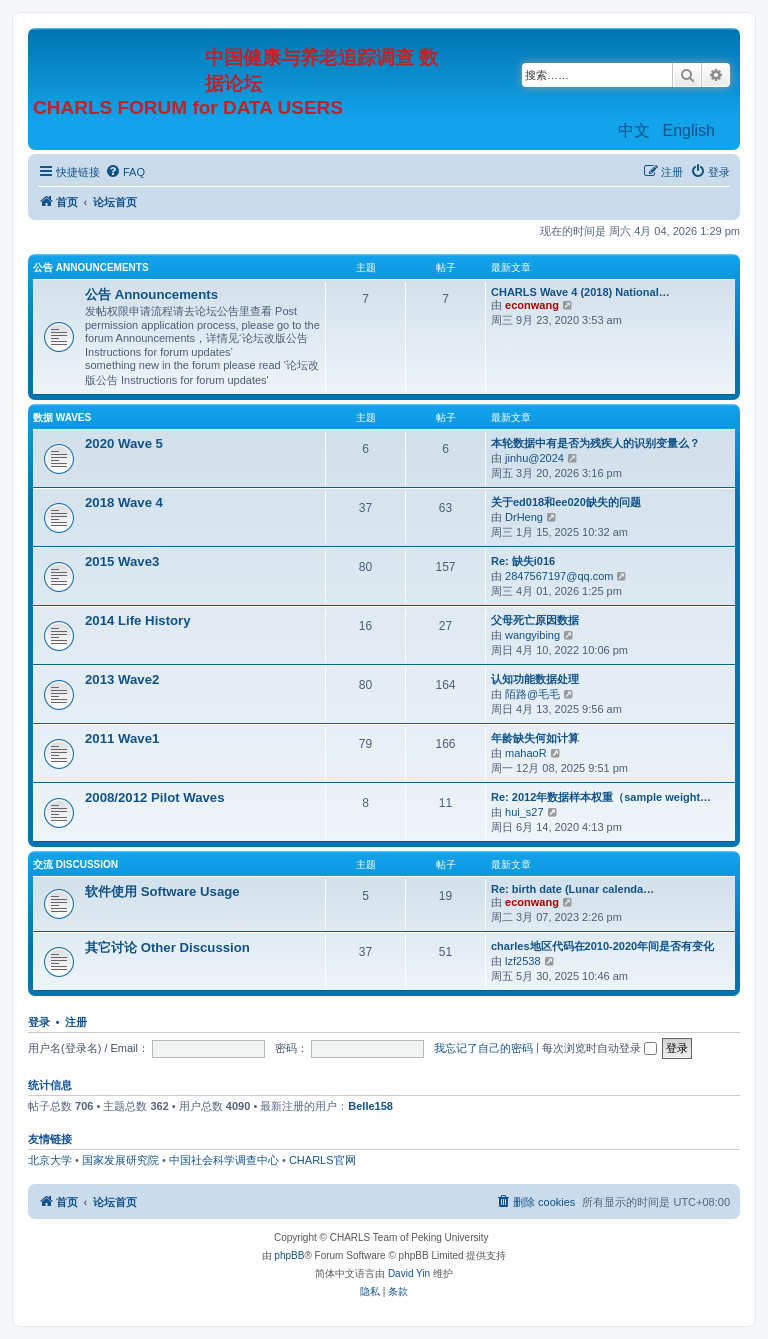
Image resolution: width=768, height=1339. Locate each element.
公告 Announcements (91, 267)
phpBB (289, 1255)
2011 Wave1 (122, 738)
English (689, 130)
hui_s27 (524, 812)
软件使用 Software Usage (162, 891)
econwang (532, 305)
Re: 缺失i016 (523, 561)
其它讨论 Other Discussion (167, 947)
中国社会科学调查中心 (224, 1160)
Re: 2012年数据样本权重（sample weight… (601, 797)
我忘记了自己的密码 (483, 1048)
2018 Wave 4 (124, 502)
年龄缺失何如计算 (535, 738)
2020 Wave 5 (124, 443)
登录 (39, 1022)
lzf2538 (522, 961)
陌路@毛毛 (532, 694)
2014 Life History (138, 620)
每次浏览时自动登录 (599, 1048)
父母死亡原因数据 (535, 620)
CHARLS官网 (322, 1160)
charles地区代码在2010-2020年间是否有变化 (602, 946)
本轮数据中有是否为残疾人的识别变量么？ (595, 443)
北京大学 (50, 1160)
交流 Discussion (75, 864)
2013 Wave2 (122, 679)
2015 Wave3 (122, 561)
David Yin (409, 1273)
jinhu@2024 (534, 458)
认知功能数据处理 (535, 679)
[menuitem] (125, 172)
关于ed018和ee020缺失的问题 (566, 502)
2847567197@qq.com (559, 576)
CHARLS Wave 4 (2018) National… (580, 292)
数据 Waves (62, 417)
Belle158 (370, 1106)
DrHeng (524, 517)
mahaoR (526, 753)
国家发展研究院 (120, 1160)
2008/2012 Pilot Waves (155, 797)
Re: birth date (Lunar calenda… (572, 889)
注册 (76, 1022)
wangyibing (532, 635)
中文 (634, 130)
